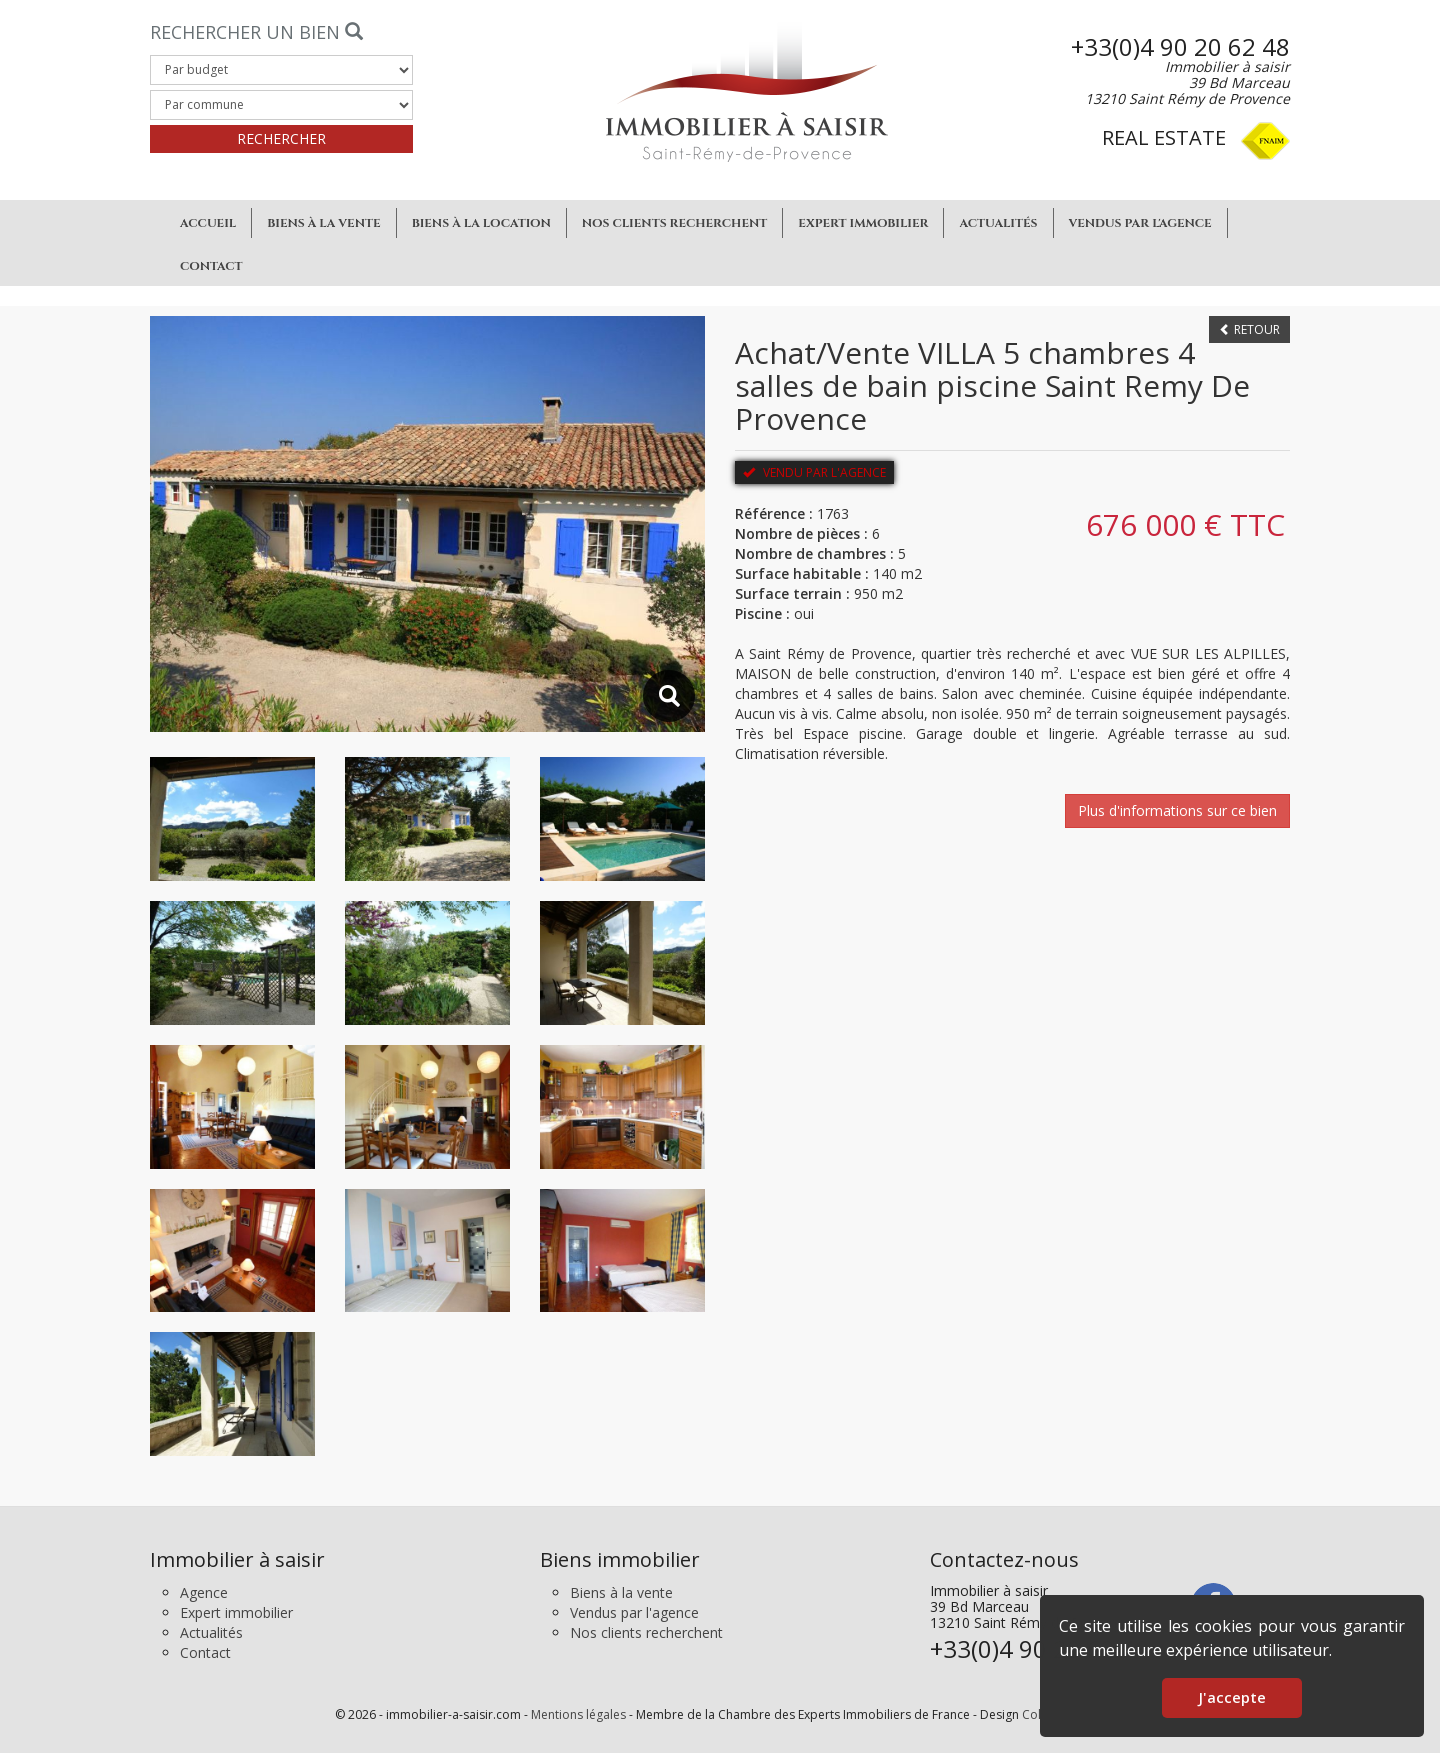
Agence (204, 1592)
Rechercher (281, 138)
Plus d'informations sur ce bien (1177, 810)
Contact (211, 266)
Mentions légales (578, 1714)
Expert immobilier (863, 223)
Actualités (998, 223)
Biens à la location (481, 223)
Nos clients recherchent (675, 223)
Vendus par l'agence (1140, 223)
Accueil (208, 223)
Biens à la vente (323, 223)
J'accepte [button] (1232, 1697)
